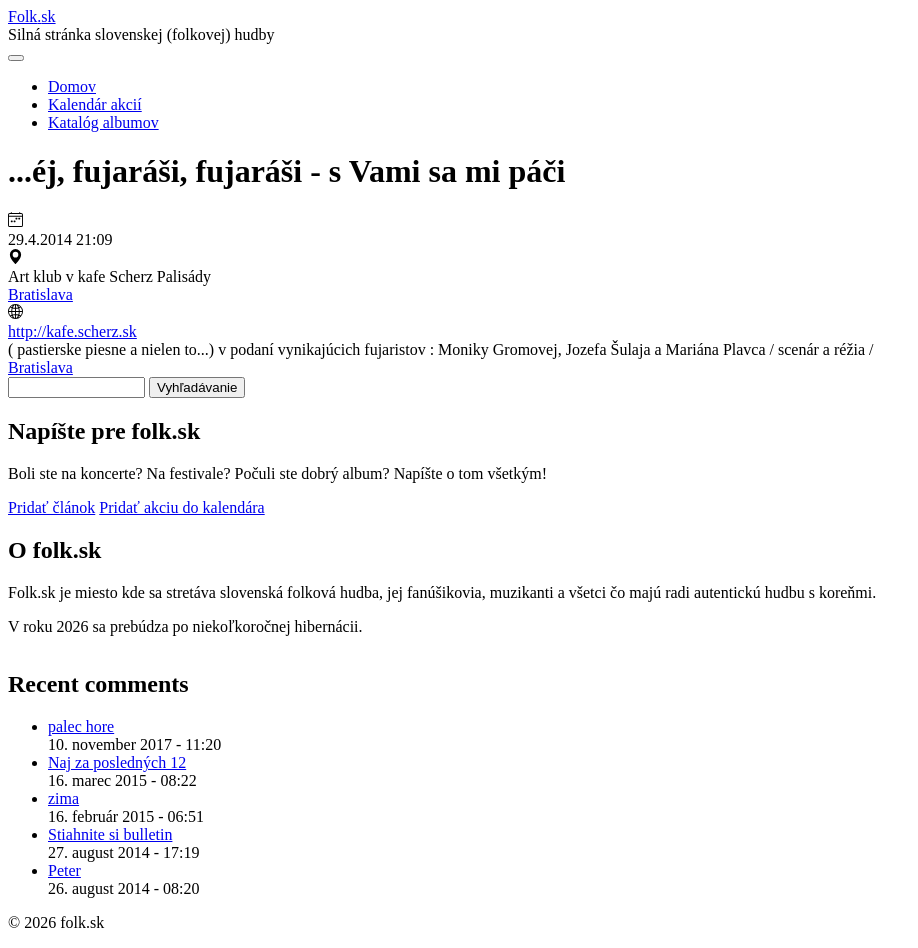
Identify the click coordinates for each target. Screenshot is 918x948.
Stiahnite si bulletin (110, 834)
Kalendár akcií (95, 104)
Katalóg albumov (103, 122)
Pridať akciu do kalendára (181, 507)
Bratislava (40, 294)
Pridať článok (51, 507)
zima (63, 798)
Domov (72, 86)
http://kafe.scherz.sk (72, 331)
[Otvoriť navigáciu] (16, 58)
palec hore (81, 726)
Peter (64, 870)
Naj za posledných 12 (117, 762)
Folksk (32, 16)
